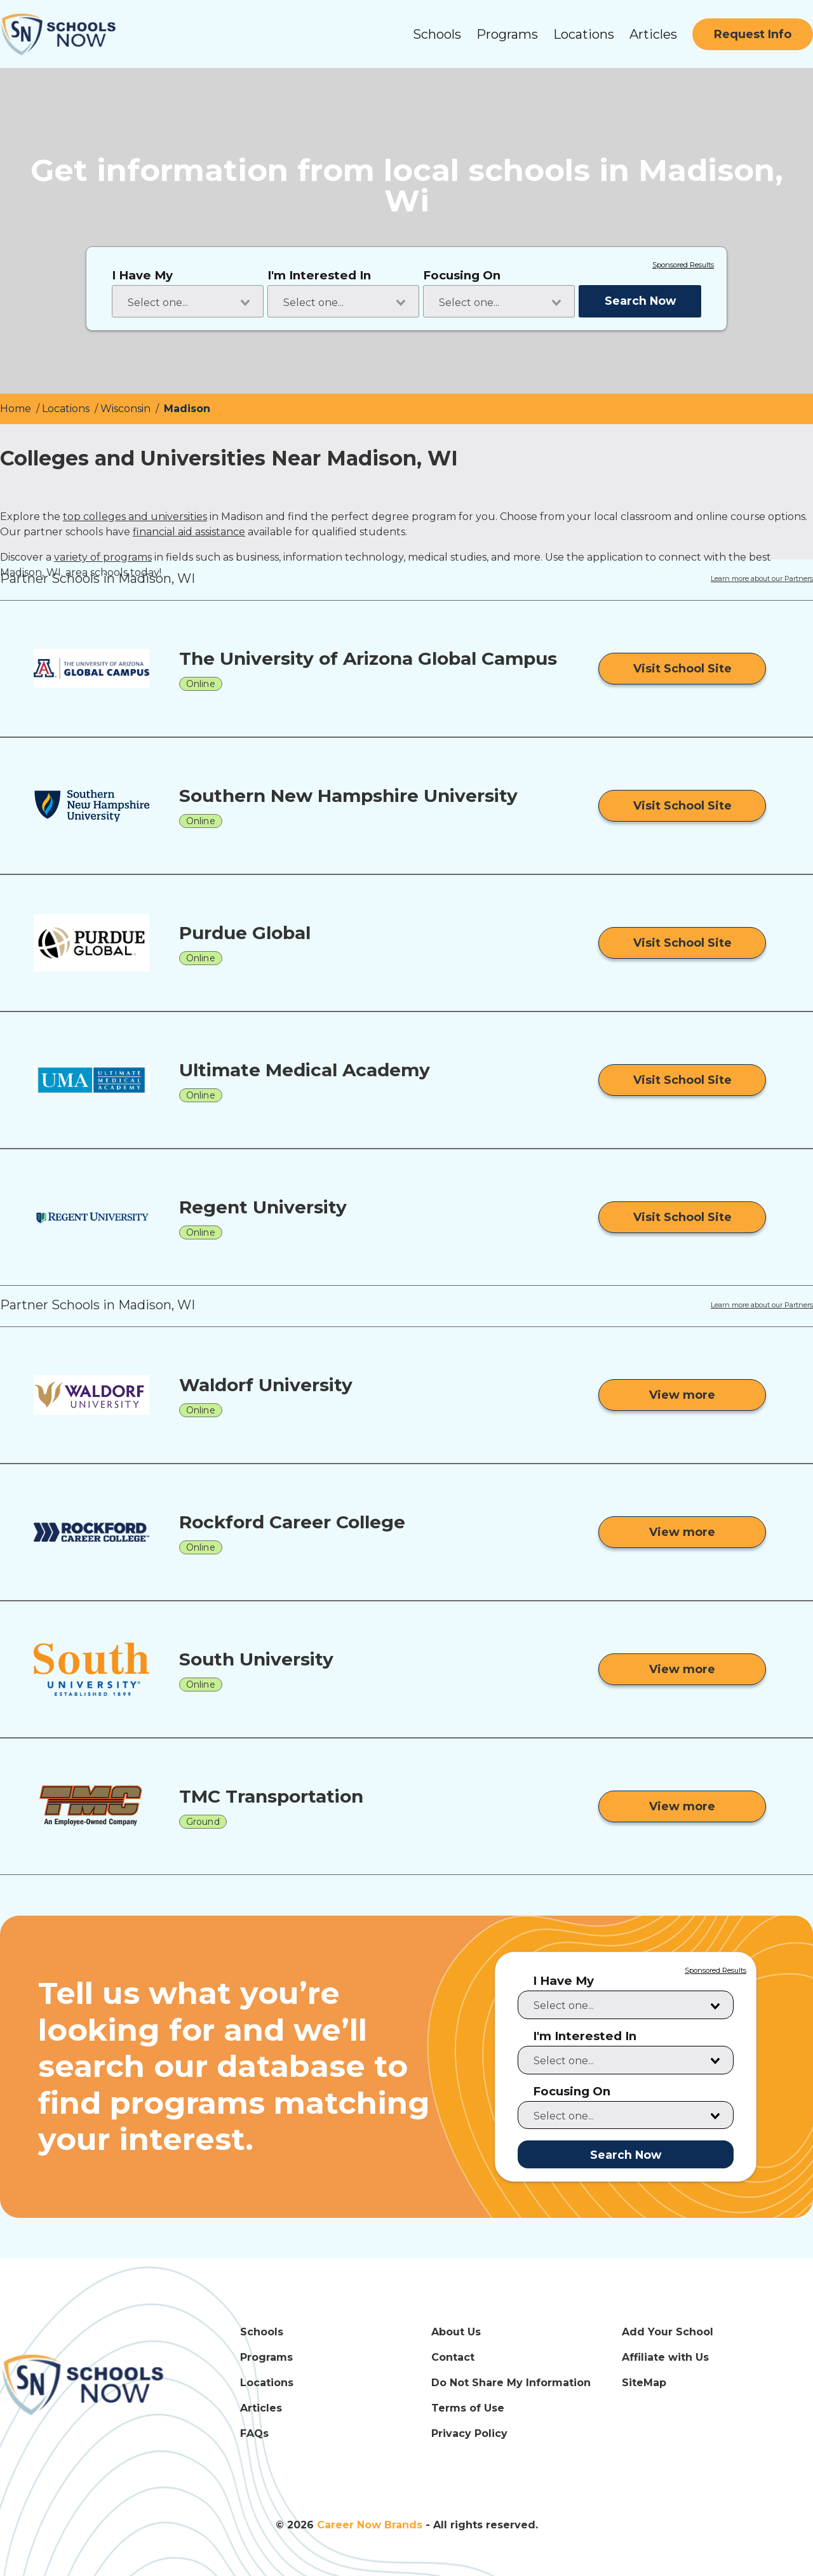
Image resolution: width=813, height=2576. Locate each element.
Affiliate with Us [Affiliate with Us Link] (665, 2357)
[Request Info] (752, 34)
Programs (507, 34)
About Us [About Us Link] (456, 2332)
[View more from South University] (682, 1669)
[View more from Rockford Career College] (682, 1532)
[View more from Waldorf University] (682, 1395)
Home (17, 409)
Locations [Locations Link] (266, 2383)
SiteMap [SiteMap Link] (644, 2383)
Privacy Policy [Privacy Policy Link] (469, 2433)
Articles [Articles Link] (261, 2408)
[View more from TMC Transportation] (682, 1806)
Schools (437, 34)
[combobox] (187, 301)
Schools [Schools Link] (261, 2332)
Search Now (640, 300)
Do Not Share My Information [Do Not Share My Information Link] (511, 2383)
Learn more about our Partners (762, 579)
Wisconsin (126, 409)
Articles (653, 34)
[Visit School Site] (682, 668)
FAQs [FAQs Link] (254, 2433)
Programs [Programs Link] (266, 2357)
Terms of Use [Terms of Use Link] (467, 2408)
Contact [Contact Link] (452, 2357)
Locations (583, 34)
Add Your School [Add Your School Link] (667, 2332)
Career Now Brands (369, 2525)
